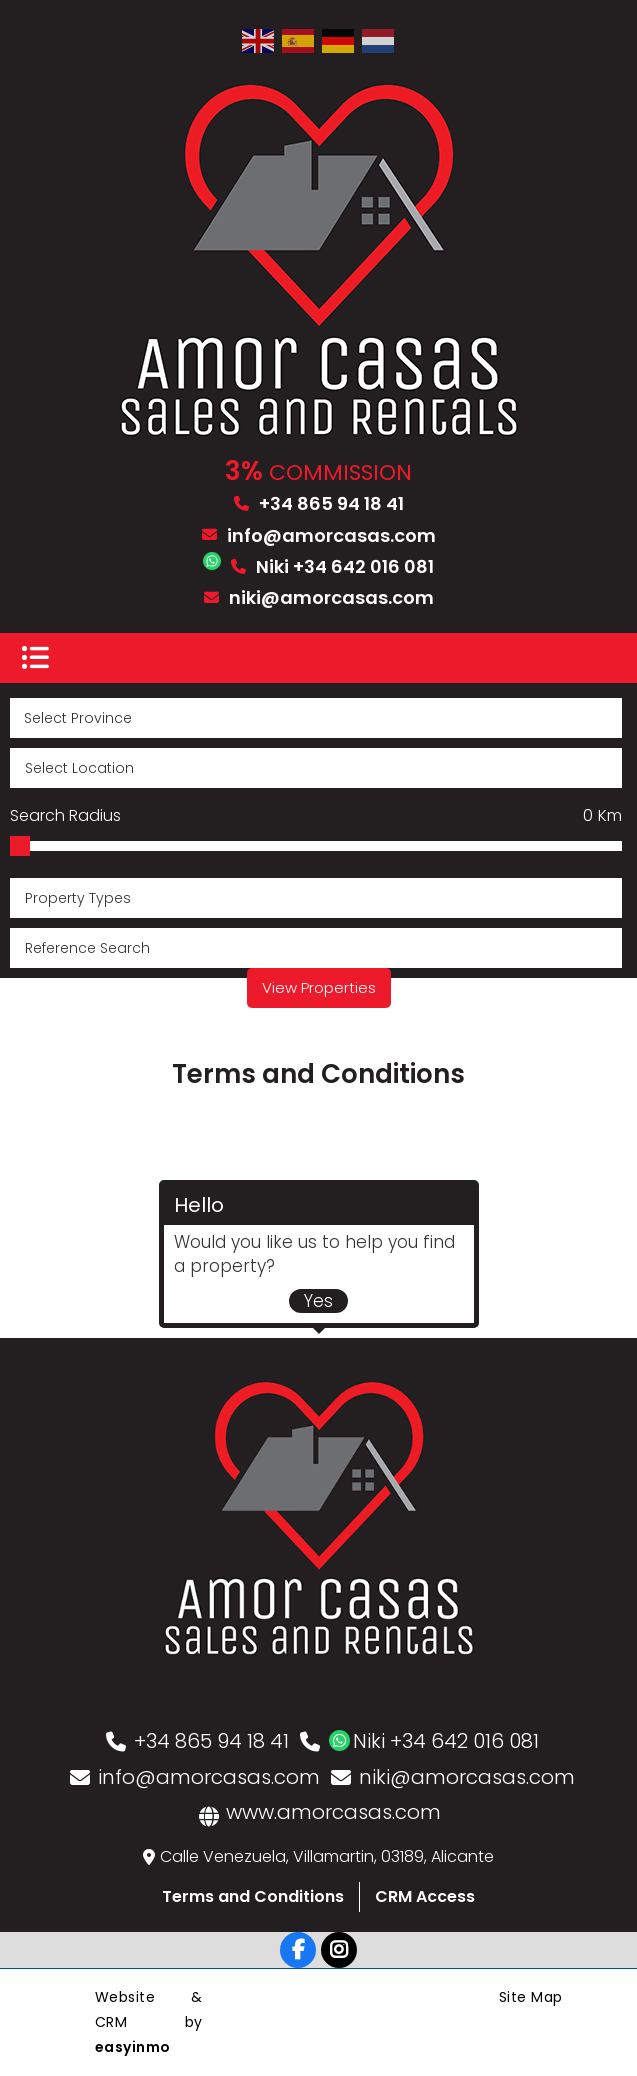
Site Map (531, 1997)
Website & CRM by (149, 2022)
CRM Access (425, 1896)
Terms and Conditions (253, 1896)
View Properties (319, 987)
